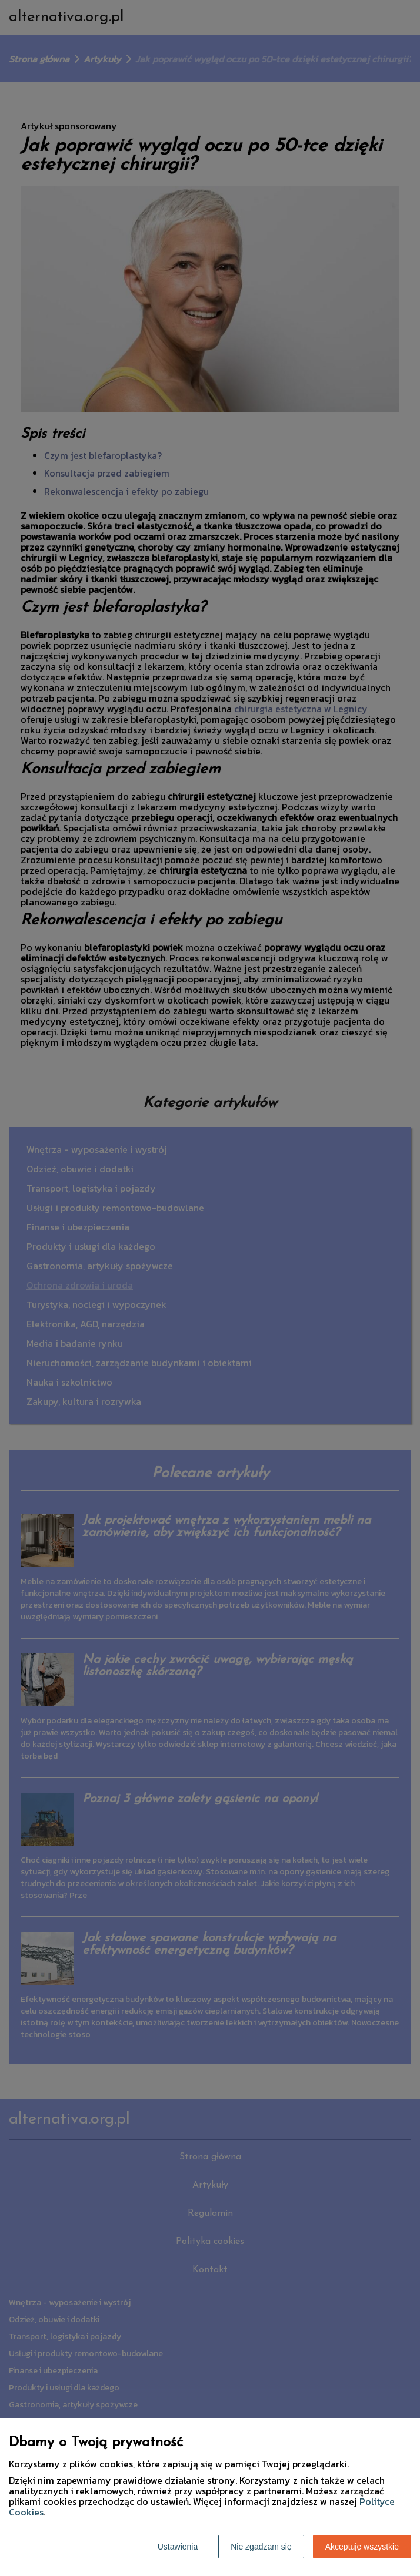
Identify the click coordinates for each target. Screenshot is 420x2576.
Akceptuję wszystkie (362, 2546)
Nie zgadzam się (261, 2546)
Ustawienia (178, 2546)
